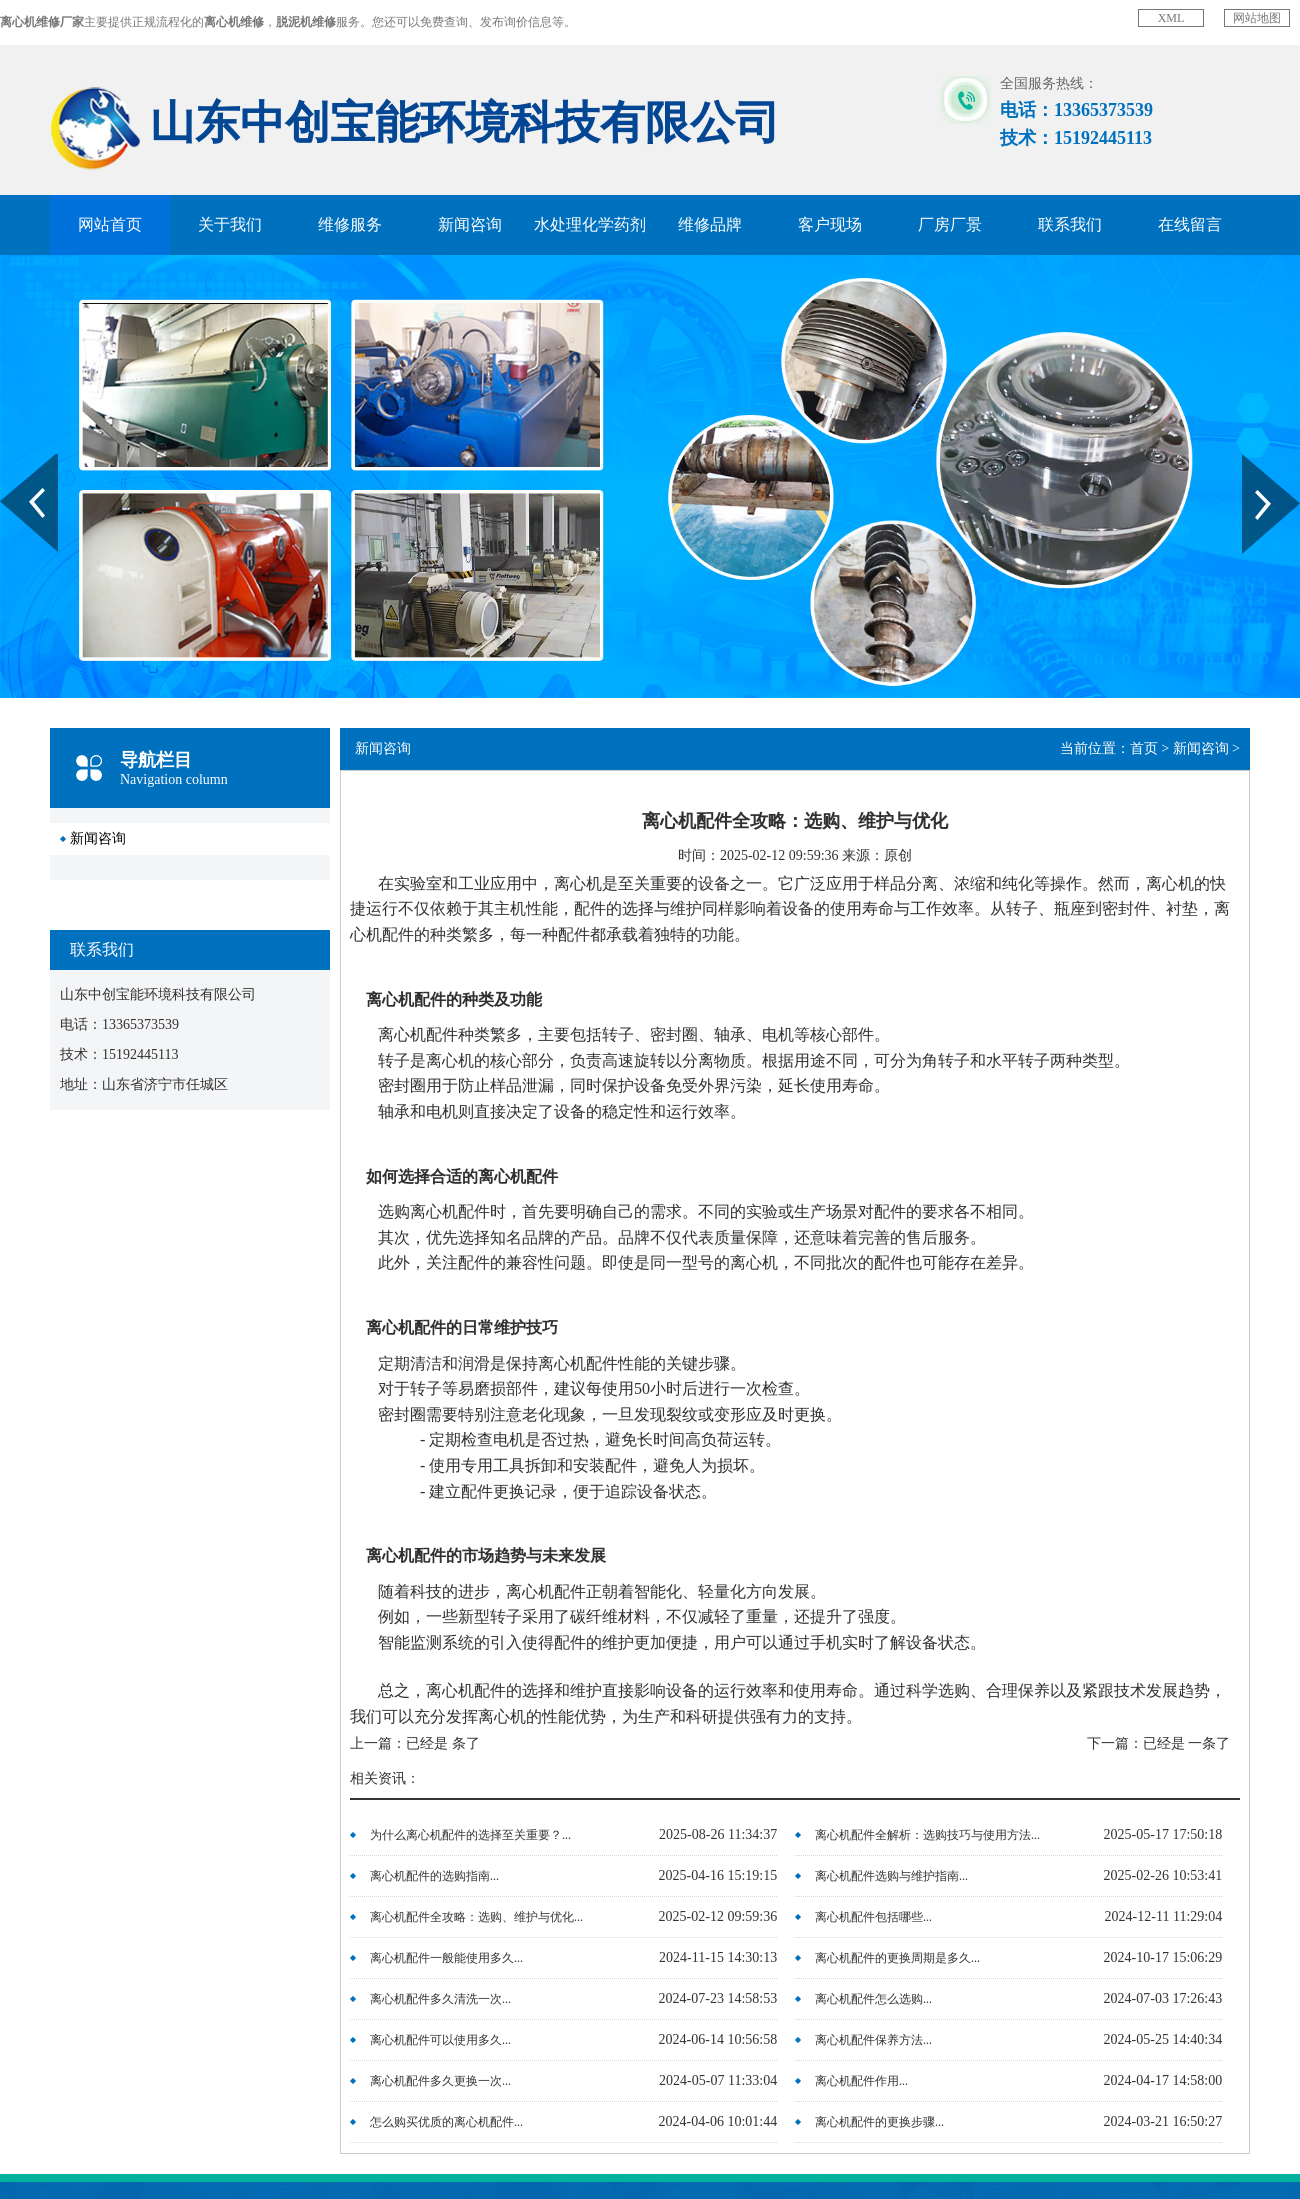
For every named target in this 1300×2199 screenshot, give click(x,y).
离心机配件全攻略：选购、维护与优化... (476, 1917)
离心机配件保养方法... (873, 2040)
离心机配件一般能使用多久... (446, 1958)
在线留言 (1190, 224)
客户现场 (830, 224)
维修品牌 (710, 224)
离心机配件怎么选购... (873, 1999)
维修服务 (350, 224)
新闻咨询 (470, 224)
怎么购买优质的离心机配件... (446, 2122)
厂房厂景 (950, 224)
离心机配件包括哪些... (873, 1917)
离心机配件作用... (861, 2081)
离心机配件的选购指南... (434, 1876)
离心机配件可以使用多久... (440, 2040)
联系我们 (1070, 224)
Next (1253, 461)
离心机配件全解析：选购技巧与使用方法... (927, 1835)
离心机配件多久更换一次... (440, 2081)
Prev (11, 461)
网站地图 (1257, 18)
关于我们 (230, 224)
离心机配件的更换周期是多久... (897, 1958)
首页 (1144, 748)
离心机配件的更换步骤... (879, 2122)
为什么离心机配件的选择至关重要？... (470, 1835)
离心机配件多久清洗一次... (440, 1999)
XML (1171, 18)
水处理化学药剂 (590, 224)
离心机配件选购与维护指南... (891, 1876)
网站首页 (110, 224)
